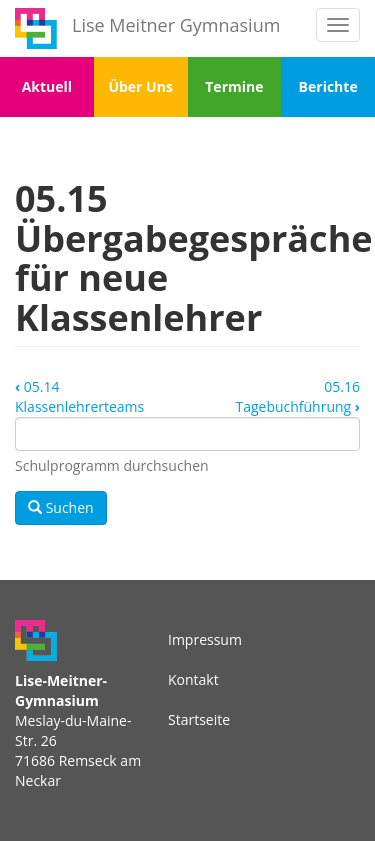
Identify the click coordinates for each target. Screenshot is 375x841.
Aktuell (47, 86)
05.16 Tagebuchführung (297, 396)
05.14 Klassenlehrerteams (79, 396)
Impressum (205, 639)
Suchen (61, 507)
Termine (234, 86)
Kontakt (193, 679)
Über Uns (140, 86)
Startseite (199, 719)
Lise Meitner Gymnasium (176, 25)
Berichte (328, 86)
